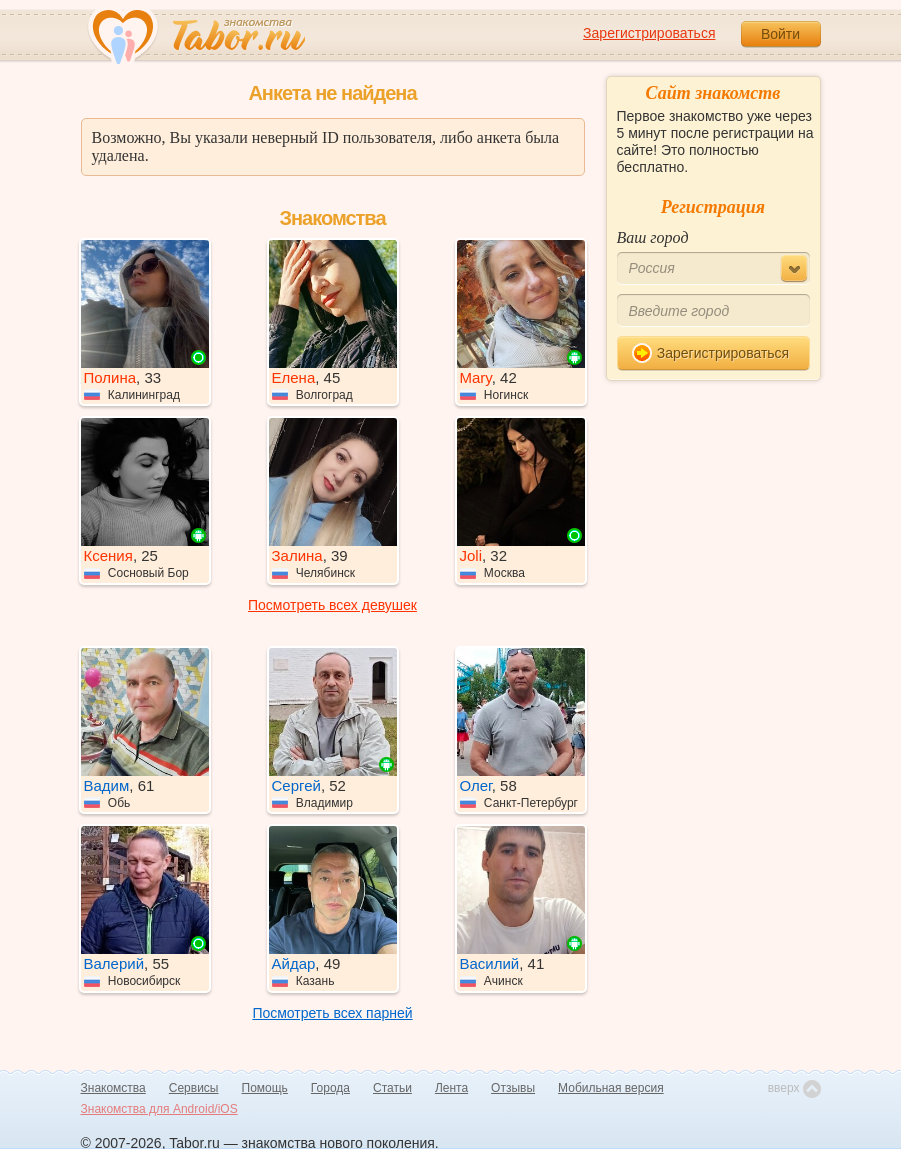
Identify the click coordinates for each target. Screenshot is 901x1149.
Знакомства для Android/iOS (159, 1109)
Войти (780, 34)
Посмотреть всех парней (332, 1013)
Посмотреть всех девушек (332, 605)
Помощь (265, 1088)
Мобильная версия (611, 1088)
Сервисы (194, 1088)
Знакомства (113, 1088)
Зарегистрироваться (649, 33)
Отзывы (513, 1088)
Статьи (392, 1088)
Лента (451, 1088)
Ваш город (653, 237)
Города (330, 1088)
